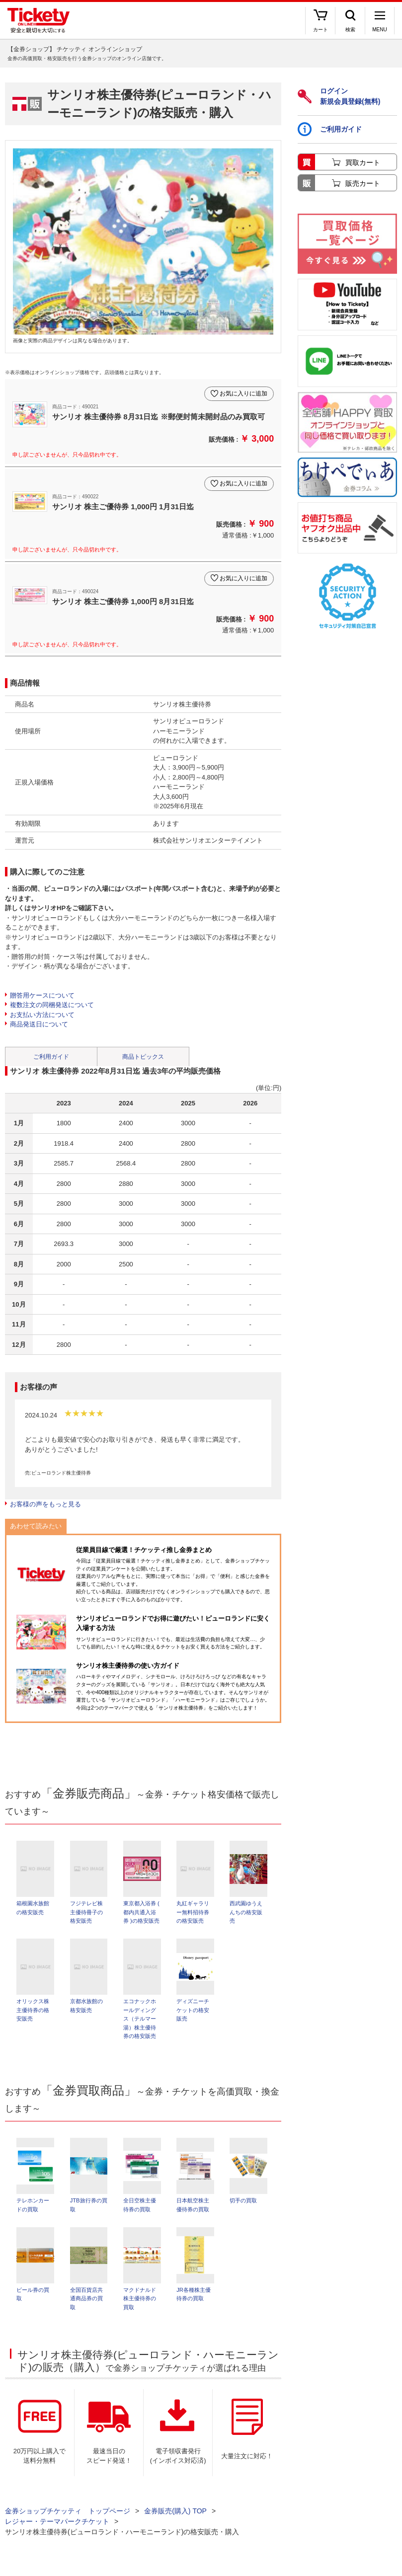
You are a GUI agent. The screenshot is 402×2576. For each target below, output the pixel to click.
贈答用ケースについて (42, 995)
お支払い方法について (42, 1014)
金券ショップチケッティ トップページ (67, 2521)
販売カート (362, 183)
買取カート (362, 162)
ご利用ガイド (51, 1056)
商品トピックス (143, 1056)
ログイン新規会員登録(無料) (339, 96)
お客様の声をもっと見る (45, 1504)
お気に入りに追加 (243, 393)
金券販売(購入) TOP (175, 2521)
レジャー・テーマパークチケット (57, 2531)
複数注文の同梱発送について (52, 1005)
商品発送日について (39, 1024)
